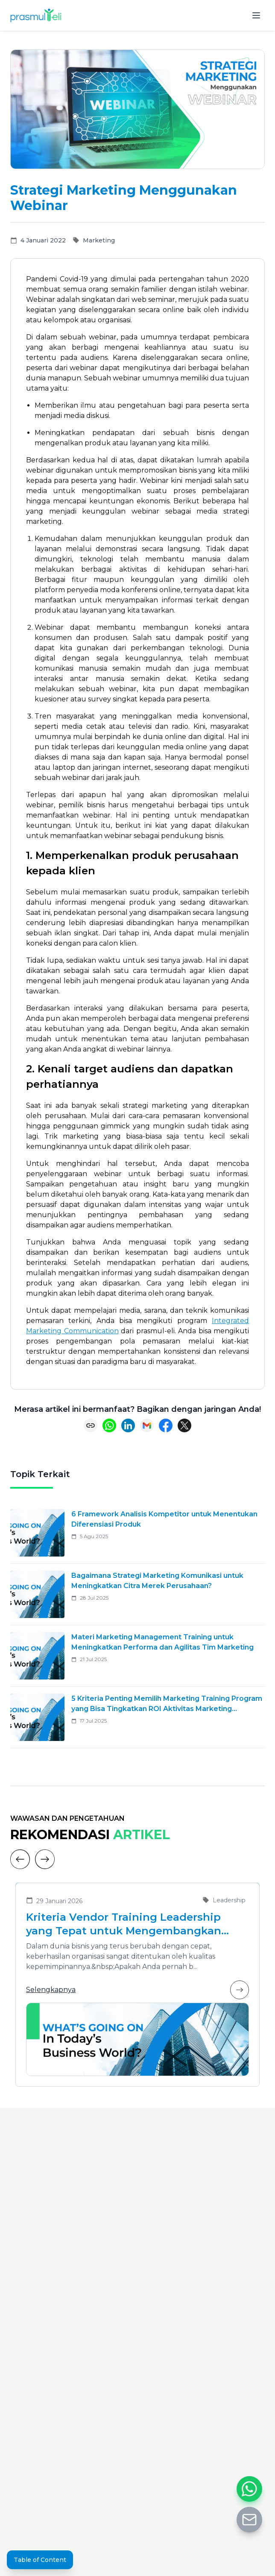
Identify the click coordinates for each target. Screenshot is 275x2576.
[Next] (45, 1859)
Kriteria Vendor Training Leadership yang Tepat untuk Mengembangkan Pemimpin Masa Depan (123, 1924)
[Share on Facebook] (165, 1425)
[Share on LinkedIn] (128, 1425)
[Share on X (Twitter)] (184, 1425)
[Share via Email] (146, 1425)
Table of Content (40, 2560)
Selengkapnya (137, 1989)
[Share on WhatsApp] (109, 1425)
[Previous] (20, 1859)
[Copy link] (90, 1425)
